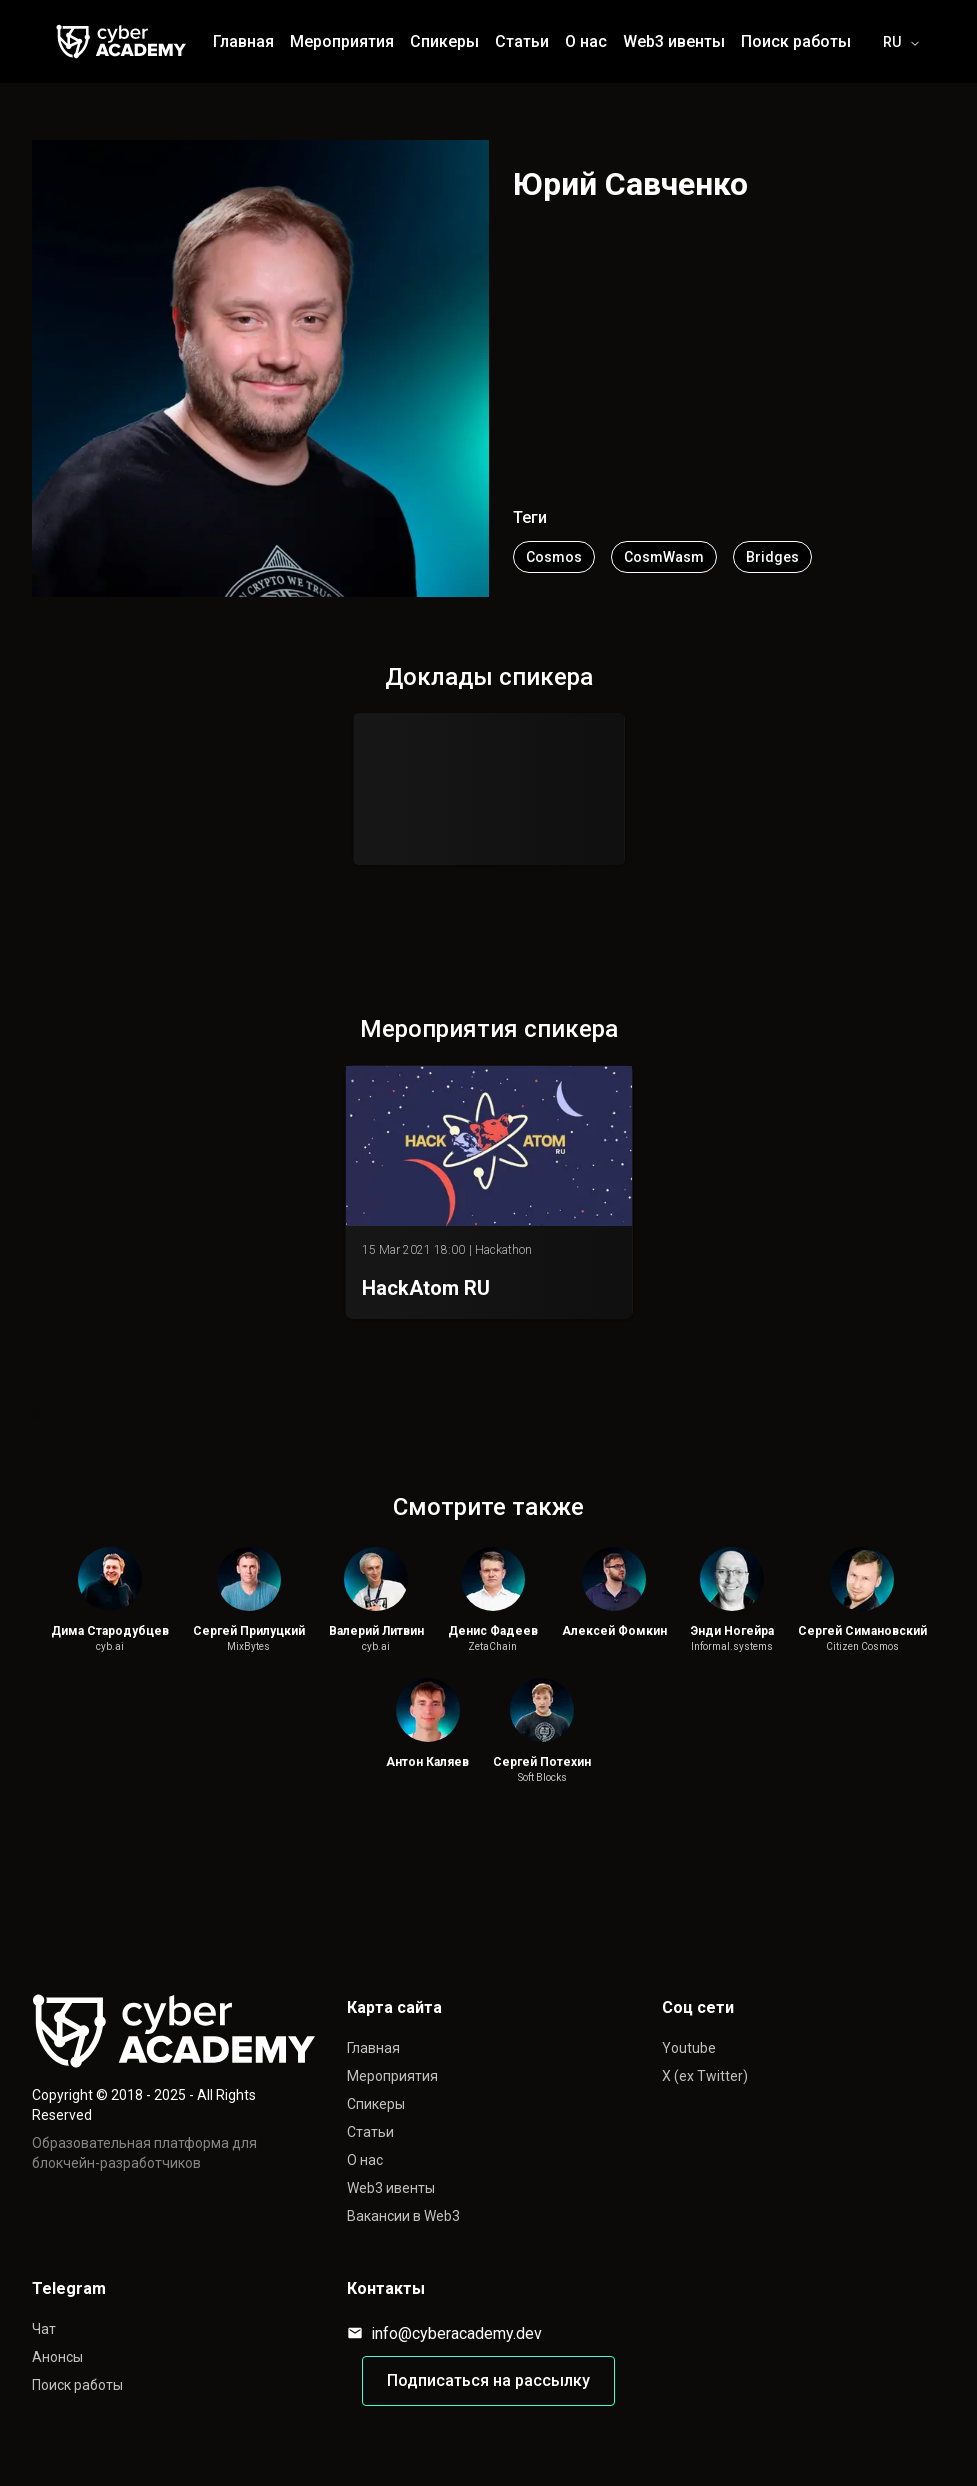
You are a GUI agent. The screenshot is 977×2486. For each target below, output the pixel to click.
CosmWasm (664, 557)
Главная (373, 2048)
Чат (44, 2329)
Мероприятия (392, 2076)
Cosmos (554, 557)
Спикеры (376, 2104)
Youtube (689, 2048)
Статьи (370, 2132)
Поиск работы (77, 2385)
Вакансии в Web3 (403, 2216)
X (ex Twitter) (705, 2076)
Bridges (772, 557)
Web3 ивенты (391, 2188)
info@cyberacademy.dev (444, 2333)
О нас (365, 2160)
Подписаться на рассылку (488, 2380)
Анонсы (57, 2357)
